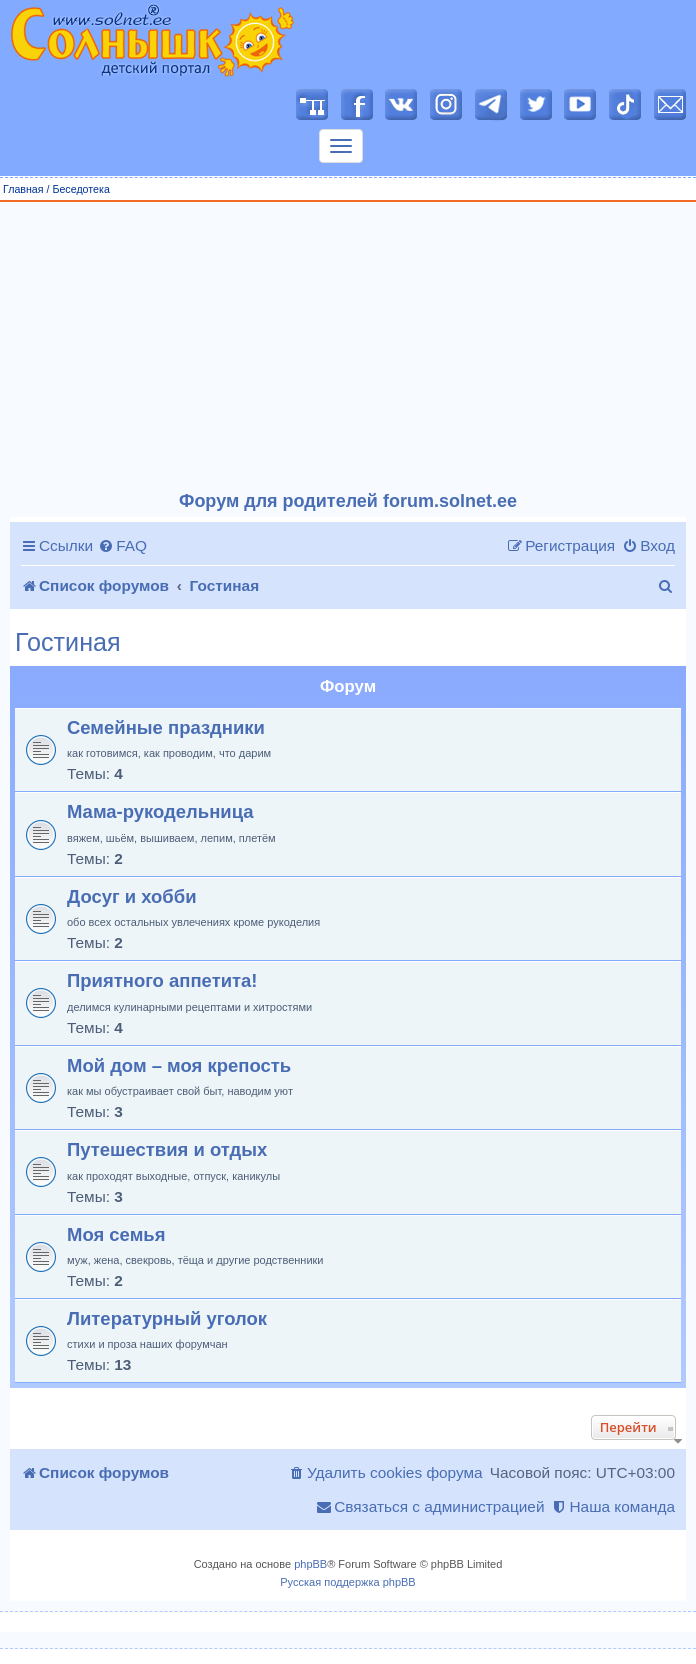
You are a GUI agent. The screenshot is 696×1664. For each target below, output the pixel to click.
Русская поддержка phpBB (347, 1582)
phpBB (310, 1564)
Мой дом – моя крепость (179, 1065)
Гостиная (68, 642)
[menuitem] (122, 546)
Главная (23, 189)
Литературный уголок (167, 1318)
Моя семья (116, 1234)
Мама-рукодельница (160, 811)
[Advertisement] (348, 347)
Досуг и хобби (132, 896)
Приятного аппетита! (162, 980)
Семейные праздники (166, 727)
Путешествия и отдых (167, 1149)
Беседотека (80, 189)
